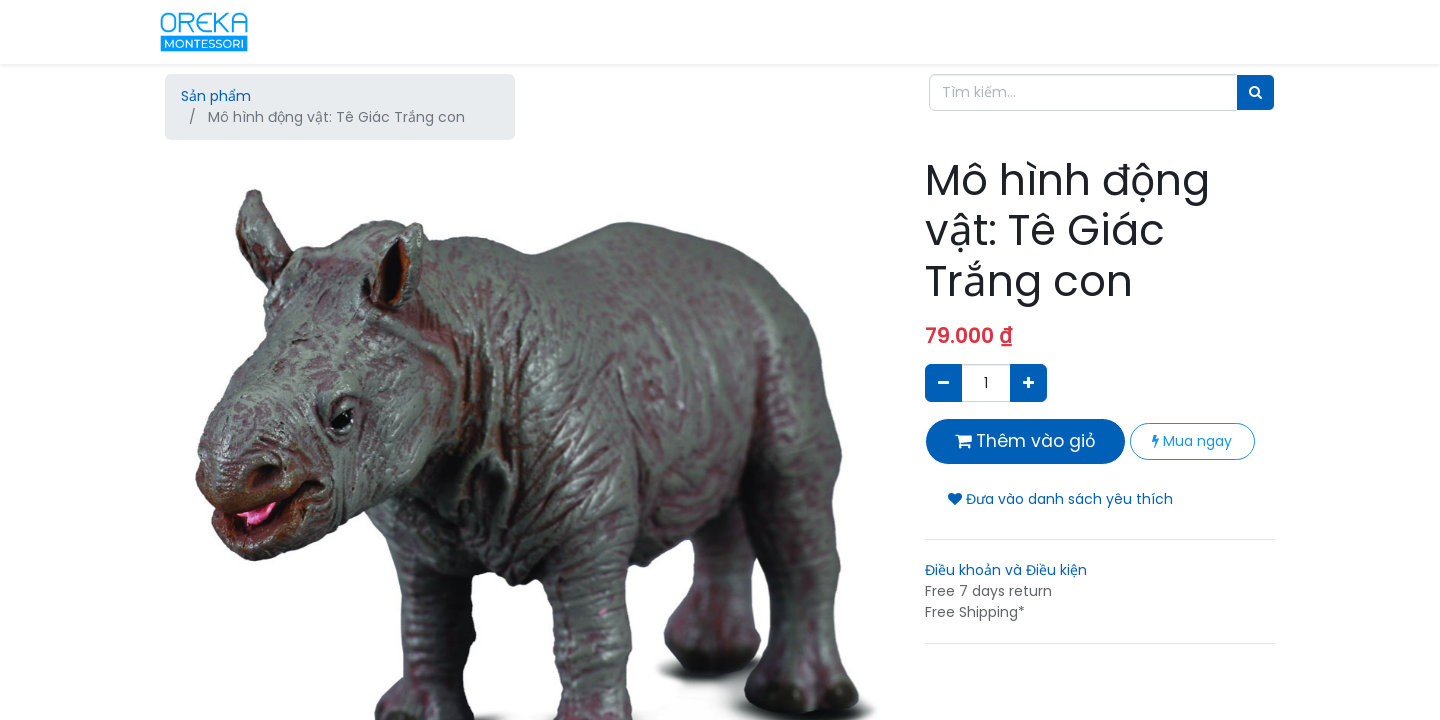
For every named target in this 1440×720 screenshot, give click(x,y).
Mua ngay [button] (1192, 441)
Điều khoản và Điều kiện (1006, 570)
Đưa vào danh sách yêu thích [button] (1060, 499)
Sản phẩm (216, 96)
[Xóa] (943, 382)
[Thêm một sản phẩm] (1028, 382)
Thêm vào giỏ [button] (1025, 441)
